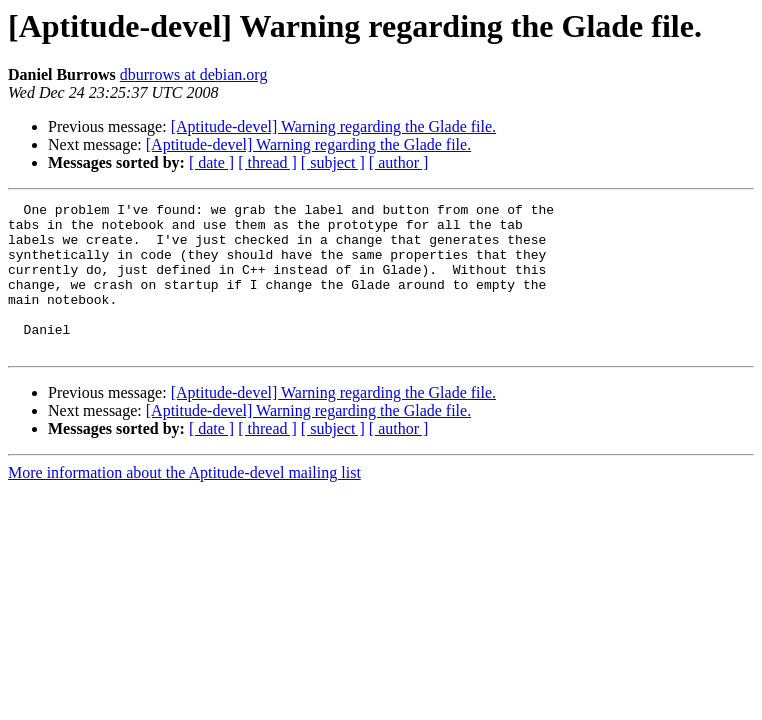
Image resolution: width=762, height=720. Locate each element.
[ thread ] (267, 162)
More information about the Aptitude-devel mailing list (184, 502)
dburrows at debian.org (194, 74)
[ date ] (211, 162)
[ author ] (399, 162)
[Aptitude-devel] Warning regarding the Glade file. (333, 126)
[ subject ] (333, 162)
